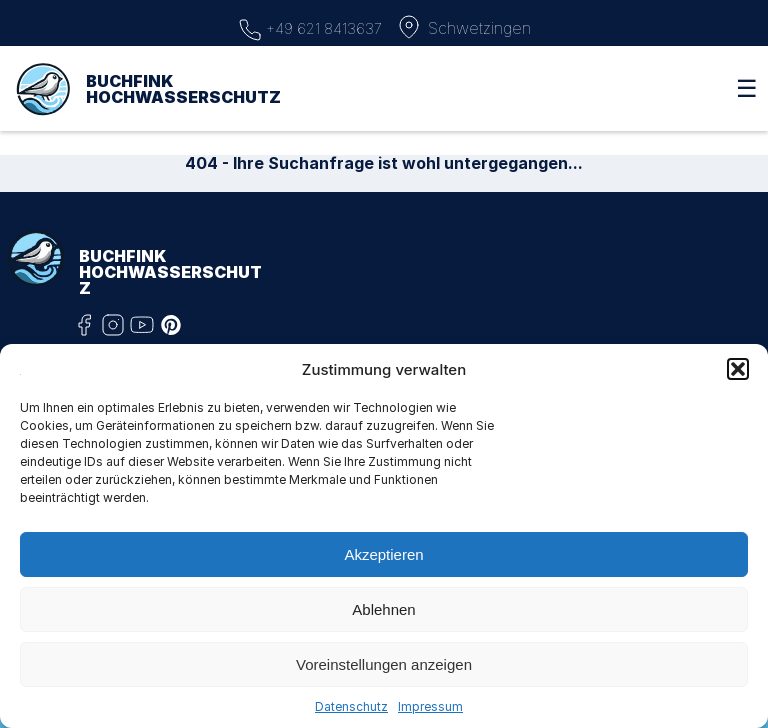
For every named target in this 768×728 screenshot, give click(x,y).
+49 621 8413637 (310, 27)
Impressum (430, 706)
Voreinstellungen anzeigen (384, 664)
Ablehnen (383, 609)
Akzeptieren (383, 554)
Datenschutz (351, 706)
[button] (738, 369)
